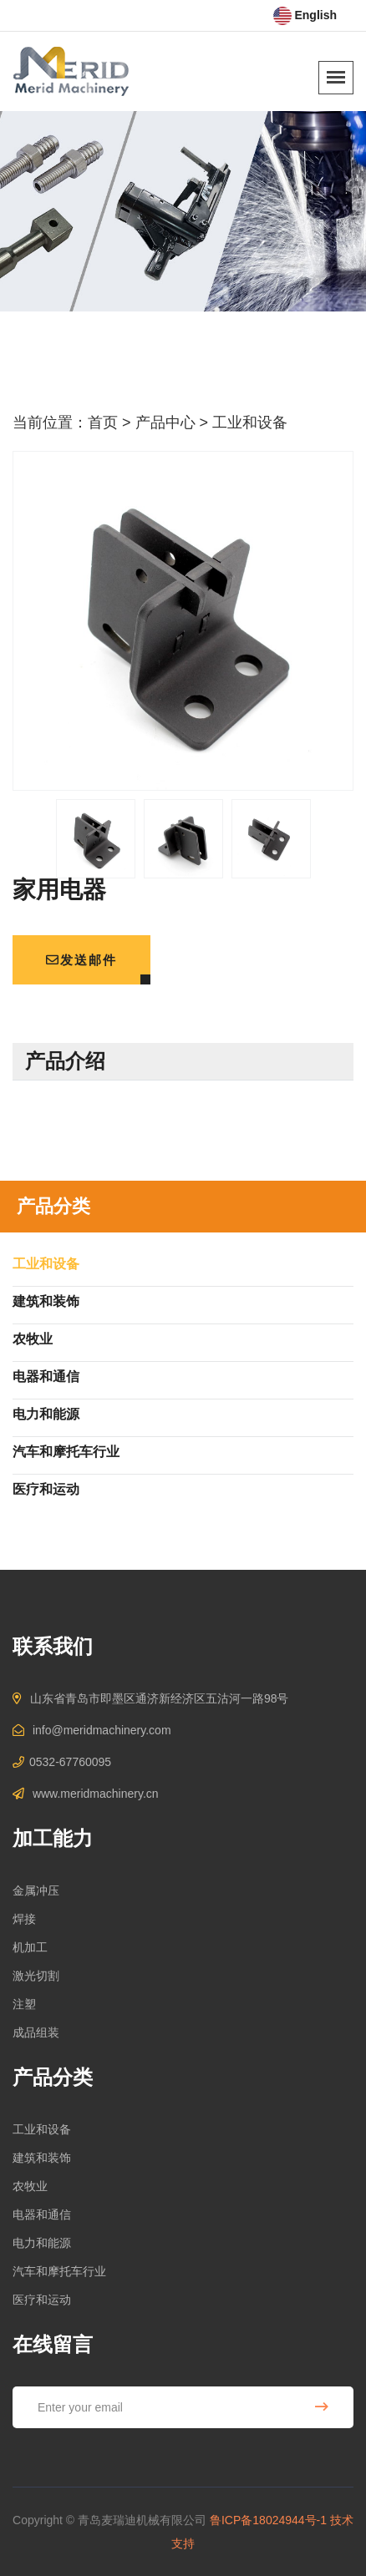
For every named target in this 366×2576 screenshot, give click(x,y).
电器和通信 (42, 2214)
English (305, 15)
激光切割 (36, 1975)
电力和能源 (42, 2243)
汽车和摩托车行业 (59, 2271)
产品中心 (165, 422)
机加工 (30, 1947)
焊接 (24, 1919)
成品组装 (36, 2032)
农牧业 (30, 2186)
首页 (103, 422)
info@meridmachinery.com (102, 1730)
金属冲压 (36, 1890)
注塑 (24, 2004)
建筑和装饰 (42, 2157)
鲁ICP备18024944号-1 (268, 2520)
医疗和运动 (42, 2299)
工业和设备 (249, 422)
